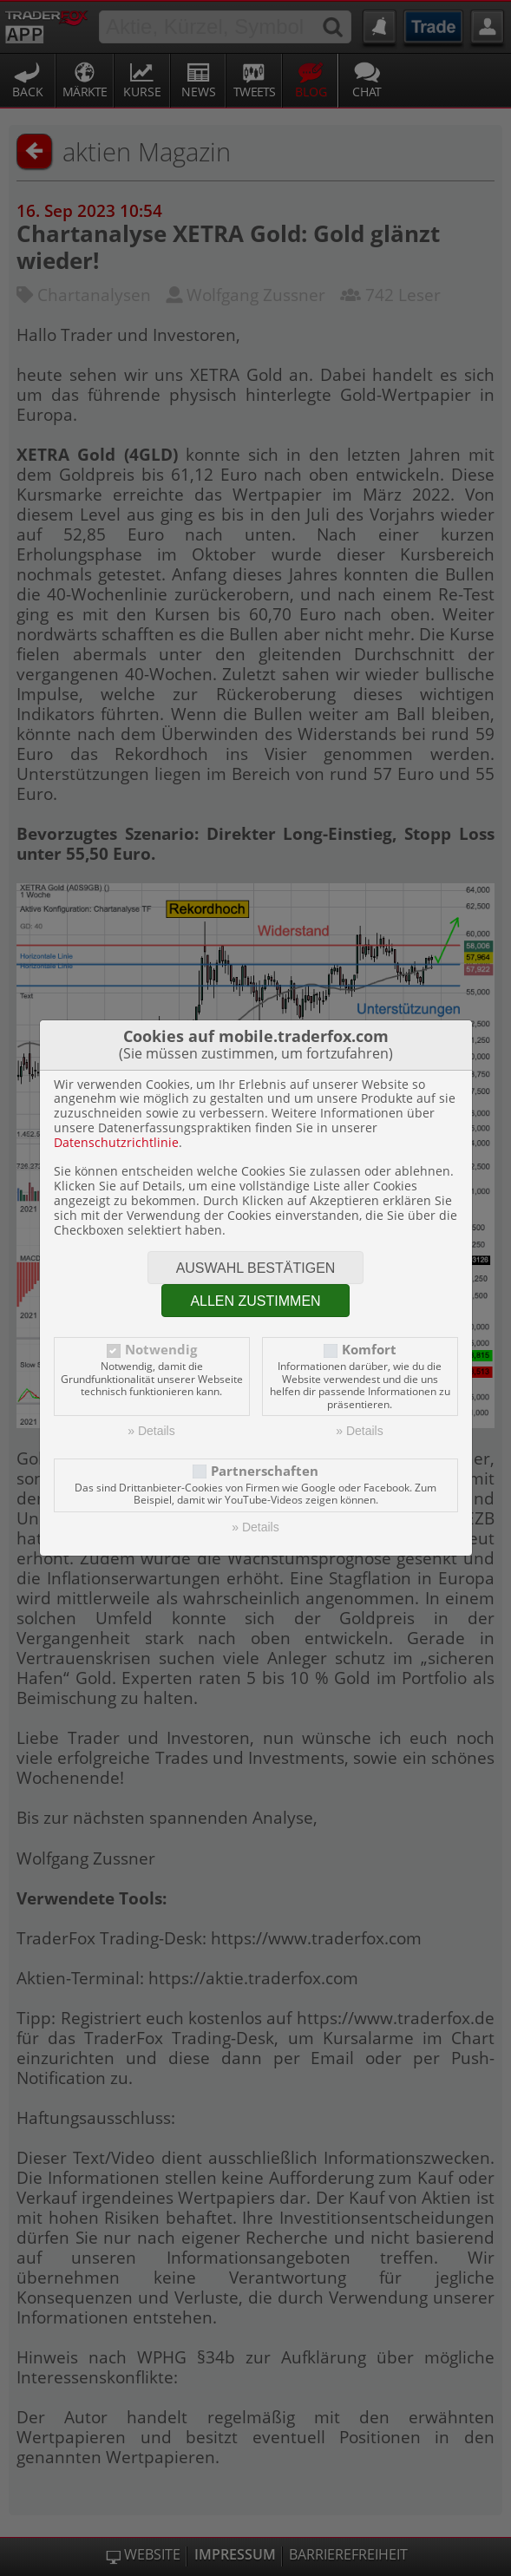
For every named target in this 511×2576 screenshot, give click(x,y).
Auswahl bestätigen (256, 1268)
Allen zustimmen (255, 1301)
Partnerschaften (264, 1471)
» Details (151, 1431)
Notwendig (161, 1349)
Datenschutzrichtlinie (116, 1142)
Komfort (369, 1349)
